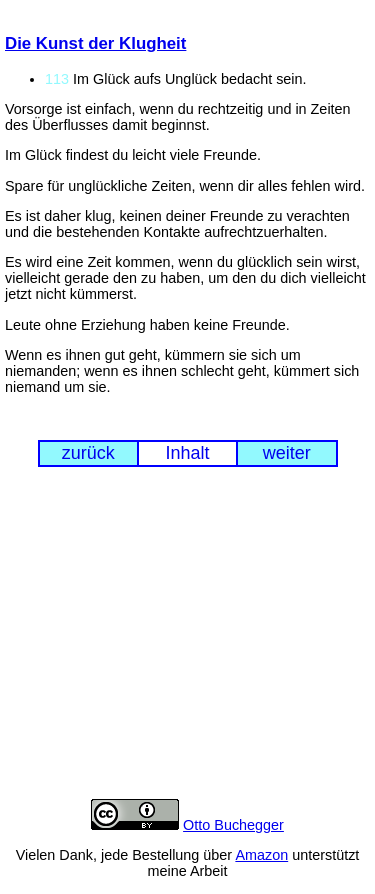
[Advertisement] (187, 648)
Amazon (261, 855)
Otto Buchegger (233, 825)
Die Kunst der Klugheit (95, 43)
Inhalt (187, 453)
